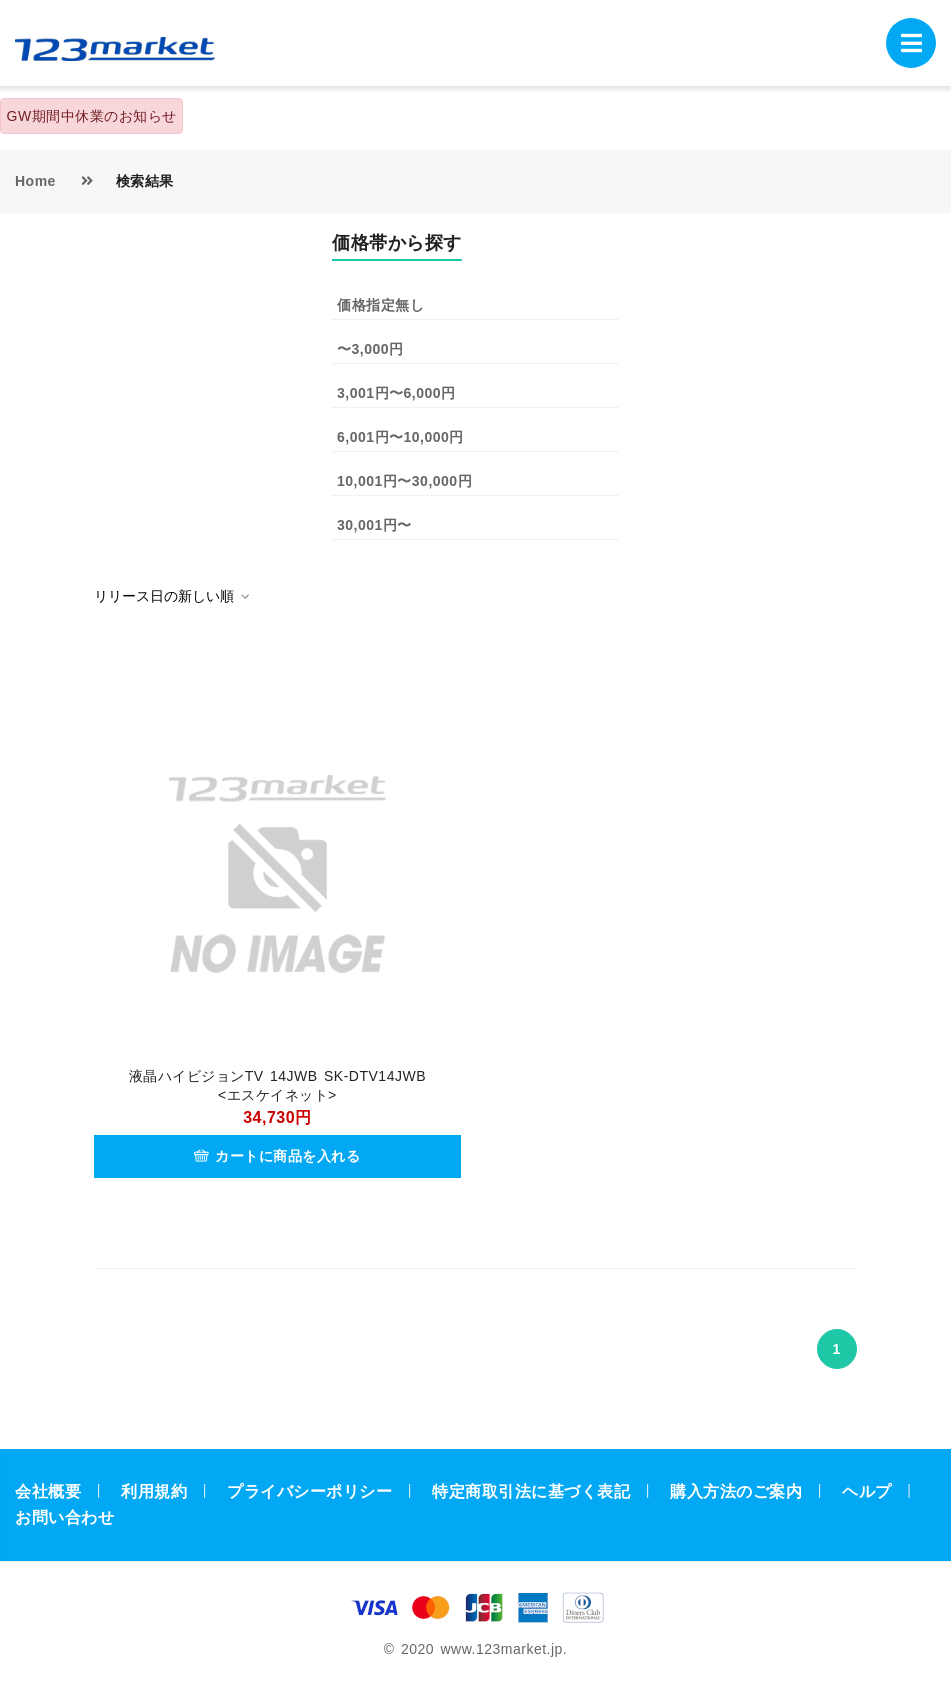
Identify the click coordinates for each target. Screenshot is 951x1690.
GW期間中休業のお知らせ (92, 116)
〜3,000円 (370, 349)
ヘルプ (867, 1491)
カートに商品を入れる (277, 1156)
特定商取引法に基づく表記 (531, 1491)
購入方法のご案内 (736, 1491)
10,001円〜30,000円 (404, 481)
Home (35, 181)
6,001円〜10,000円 (400, 437)
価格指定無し (380, 305)
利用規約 (154, 1491)
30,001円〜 (374, 525)
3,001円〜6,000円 (396, 393)
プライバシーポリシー (309, 1491)
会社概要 (48, 1491)
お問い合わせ (64, 1517)
